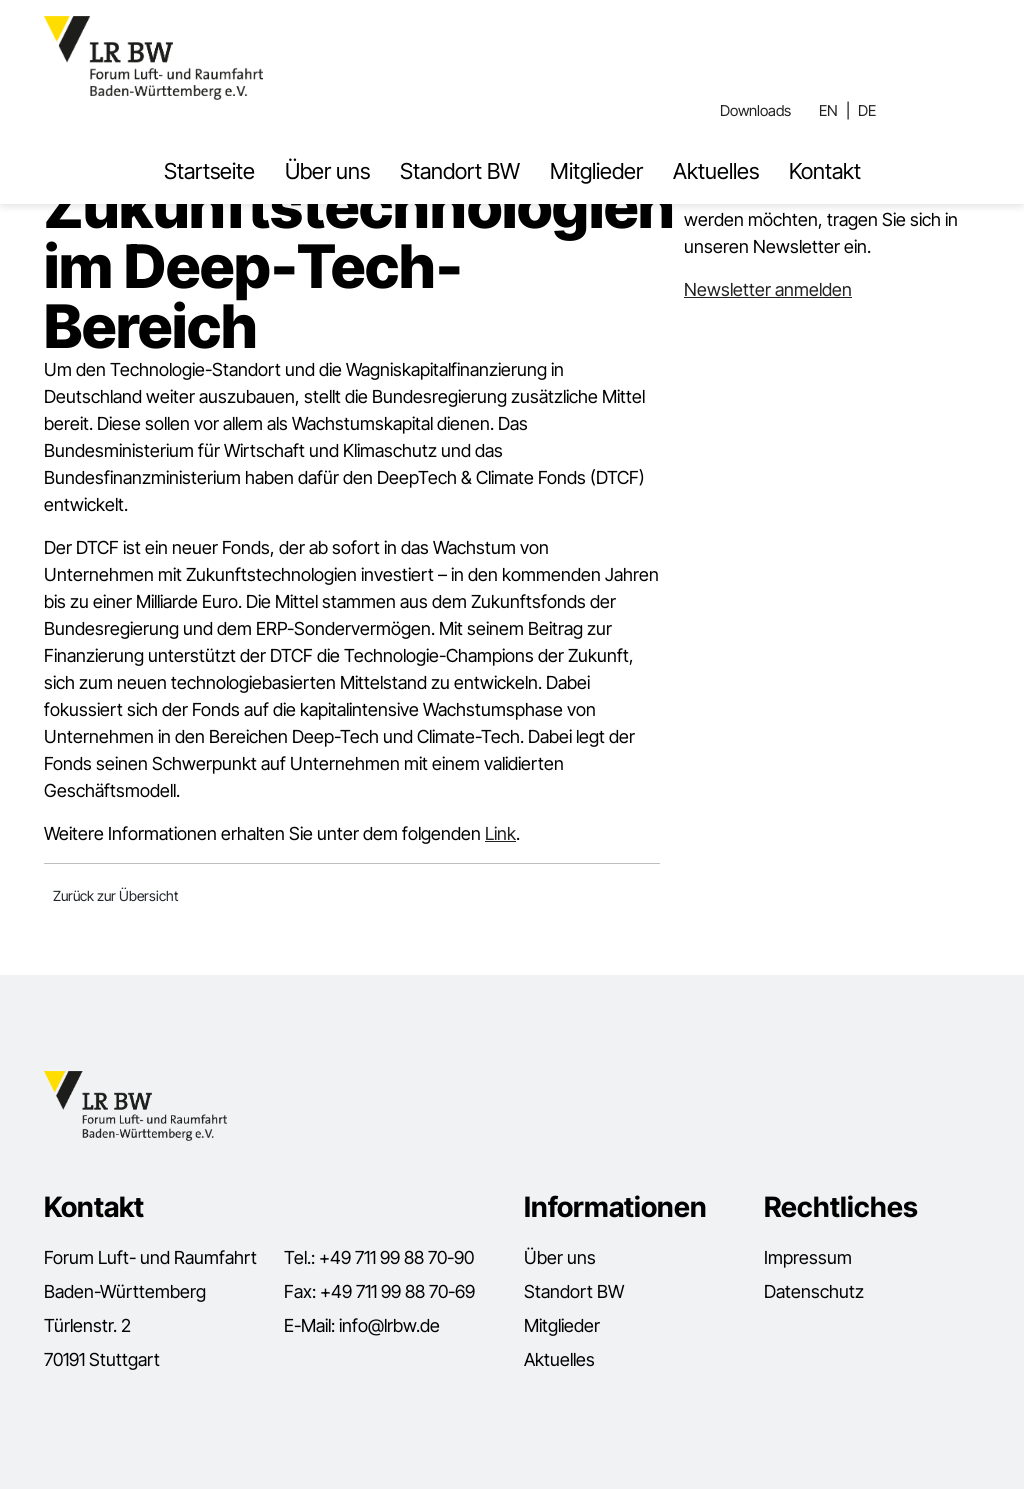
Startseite (209, 171)
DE (867, 110)
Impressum (808, 1257)
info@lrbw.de (389, 1325)
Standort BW (460, 171)
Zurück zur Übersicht (115, 895)
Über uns (327, 171)
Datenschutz (814, 1291)
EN (828, 110)
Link (500, 833)
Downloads (755, 110)
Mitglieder (596, 171)
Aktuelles (716, 171)
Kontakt (825, 171)
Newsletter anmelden (768, 289)
